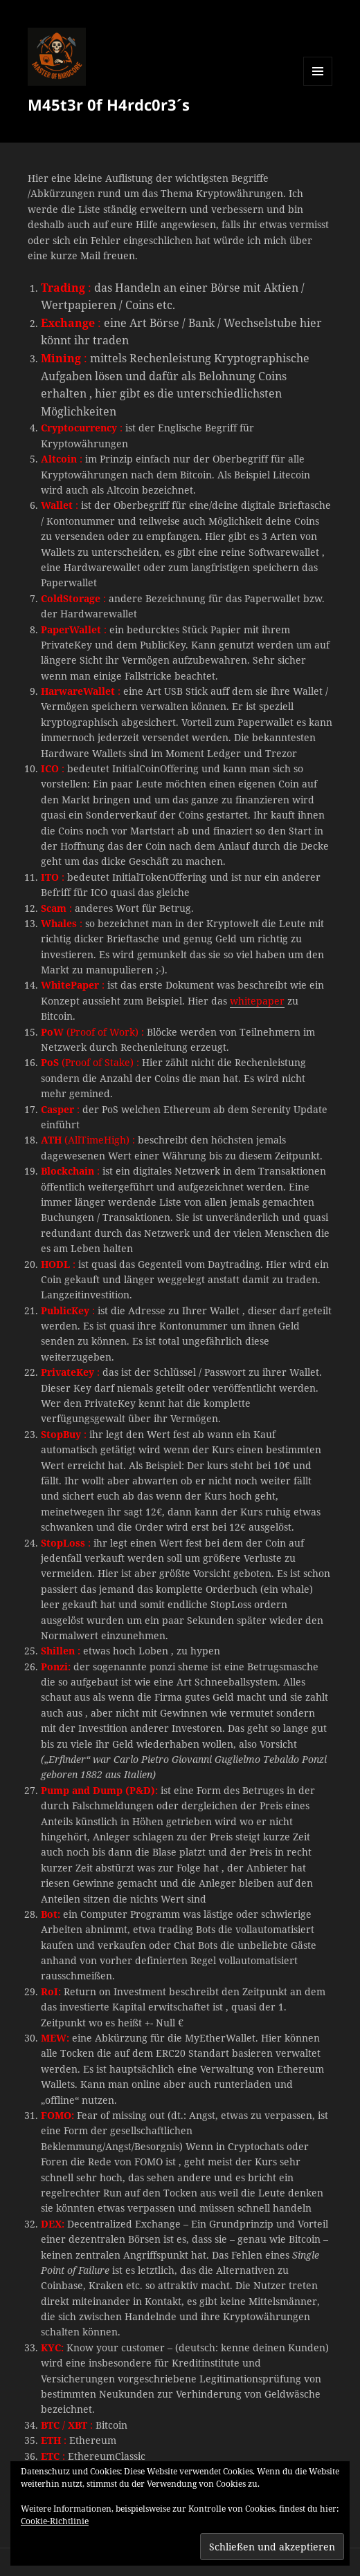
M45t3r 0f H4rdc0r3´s (109, 104)
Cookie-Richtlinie (55, 2521)
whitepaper (257, 1000)
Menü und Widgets (318, 85)
